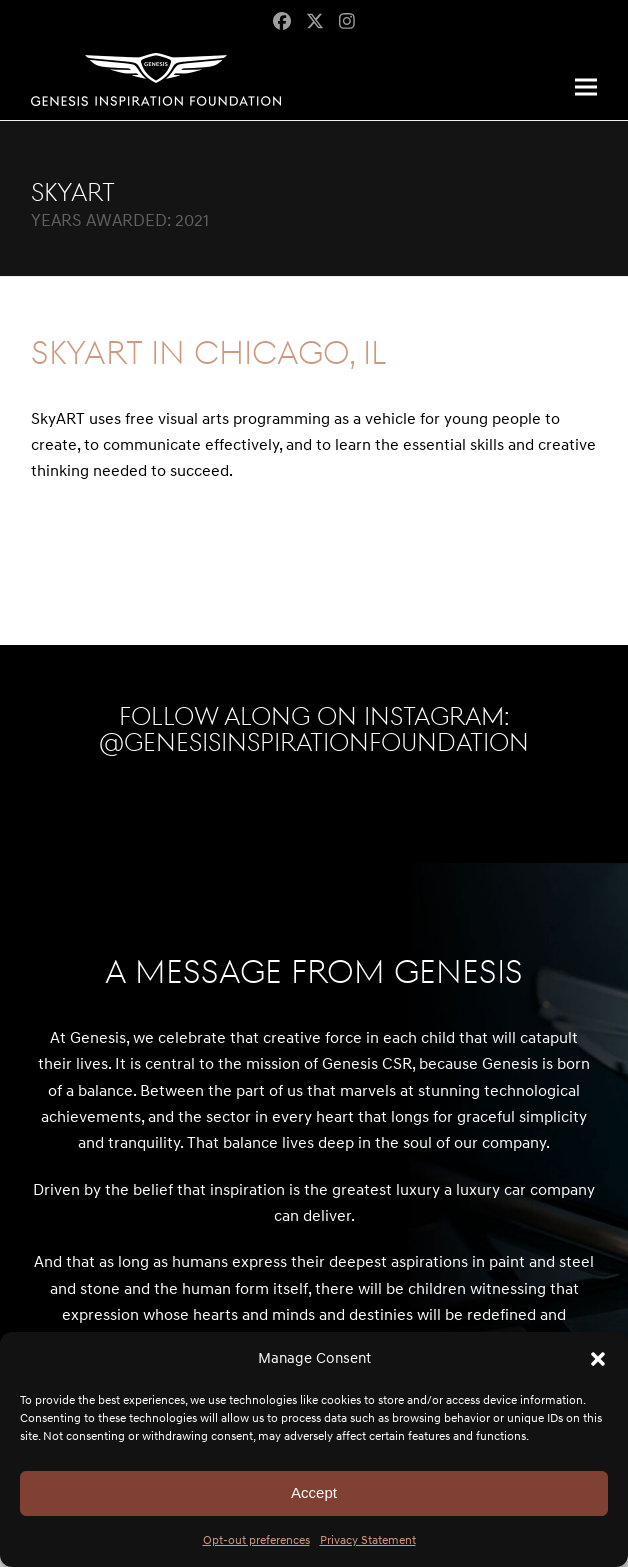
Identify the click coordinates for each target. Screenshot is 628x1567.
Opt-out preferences (256, 1540)
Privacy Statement (368, 1540)
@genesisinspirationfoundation (314, 743)
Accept (314, 1492)
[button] (598, 1359)
